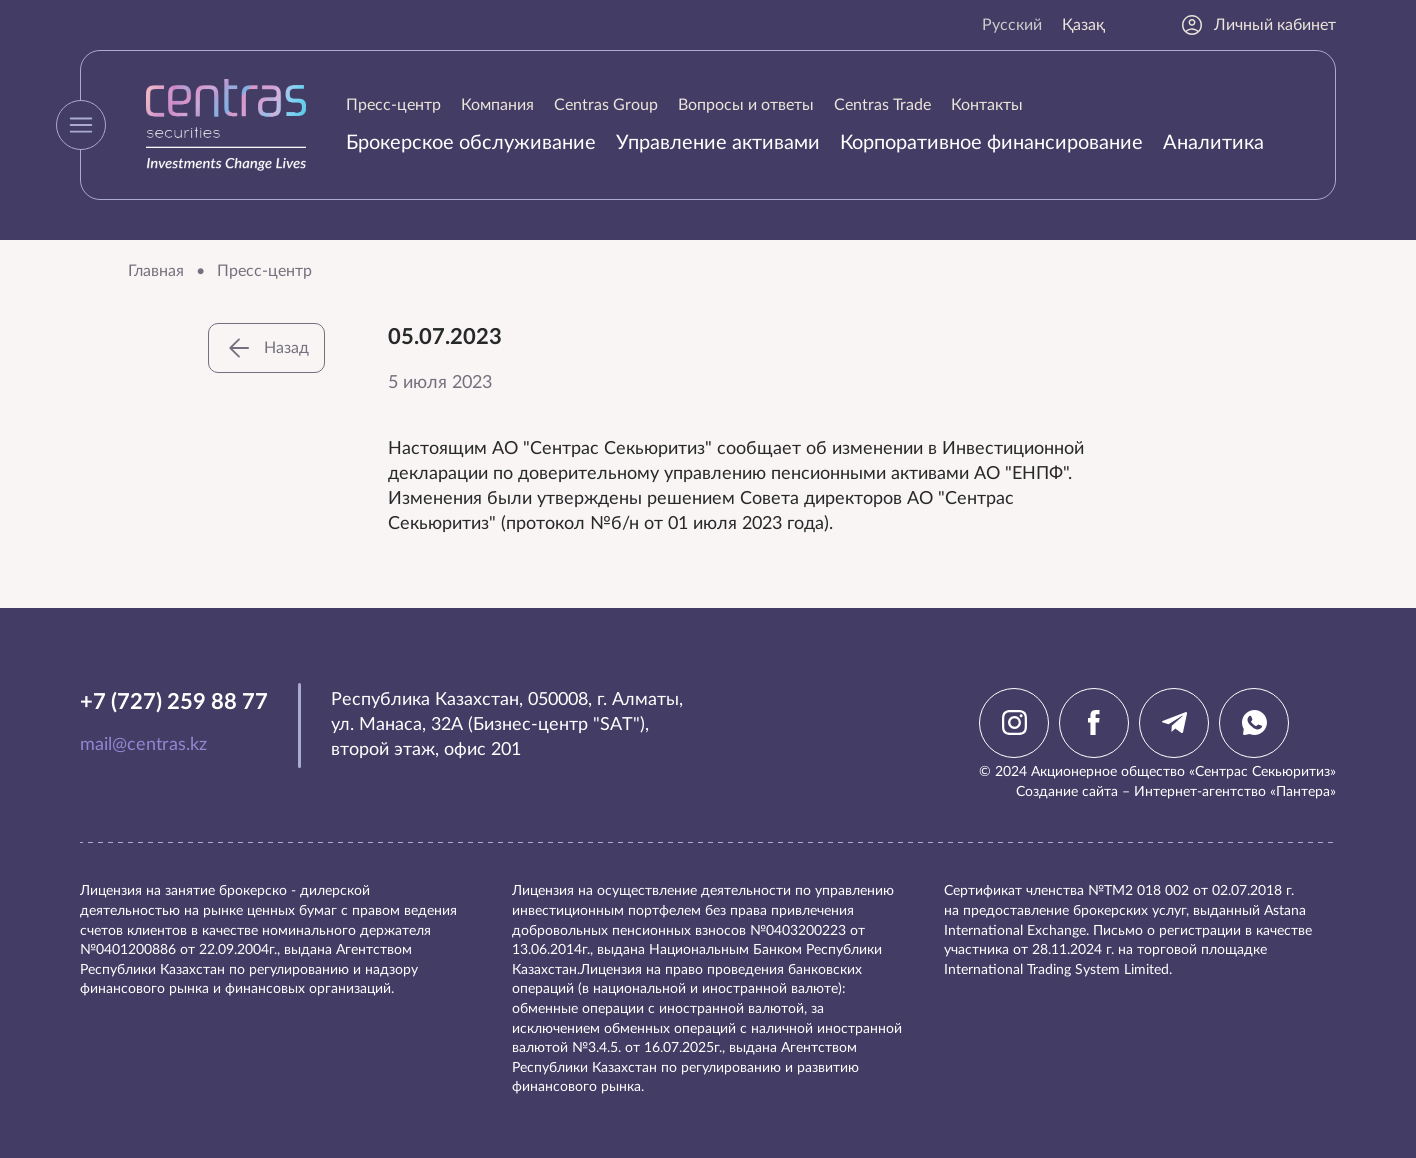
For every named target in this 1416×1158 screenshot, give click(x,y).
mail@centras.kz (143, 745)
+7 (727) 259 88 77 (174, 702)
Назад (266, 348)
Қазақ (1083, 25)
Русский (1012, 25)
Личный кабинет (1258, 25)
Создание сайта (1067, 792)
